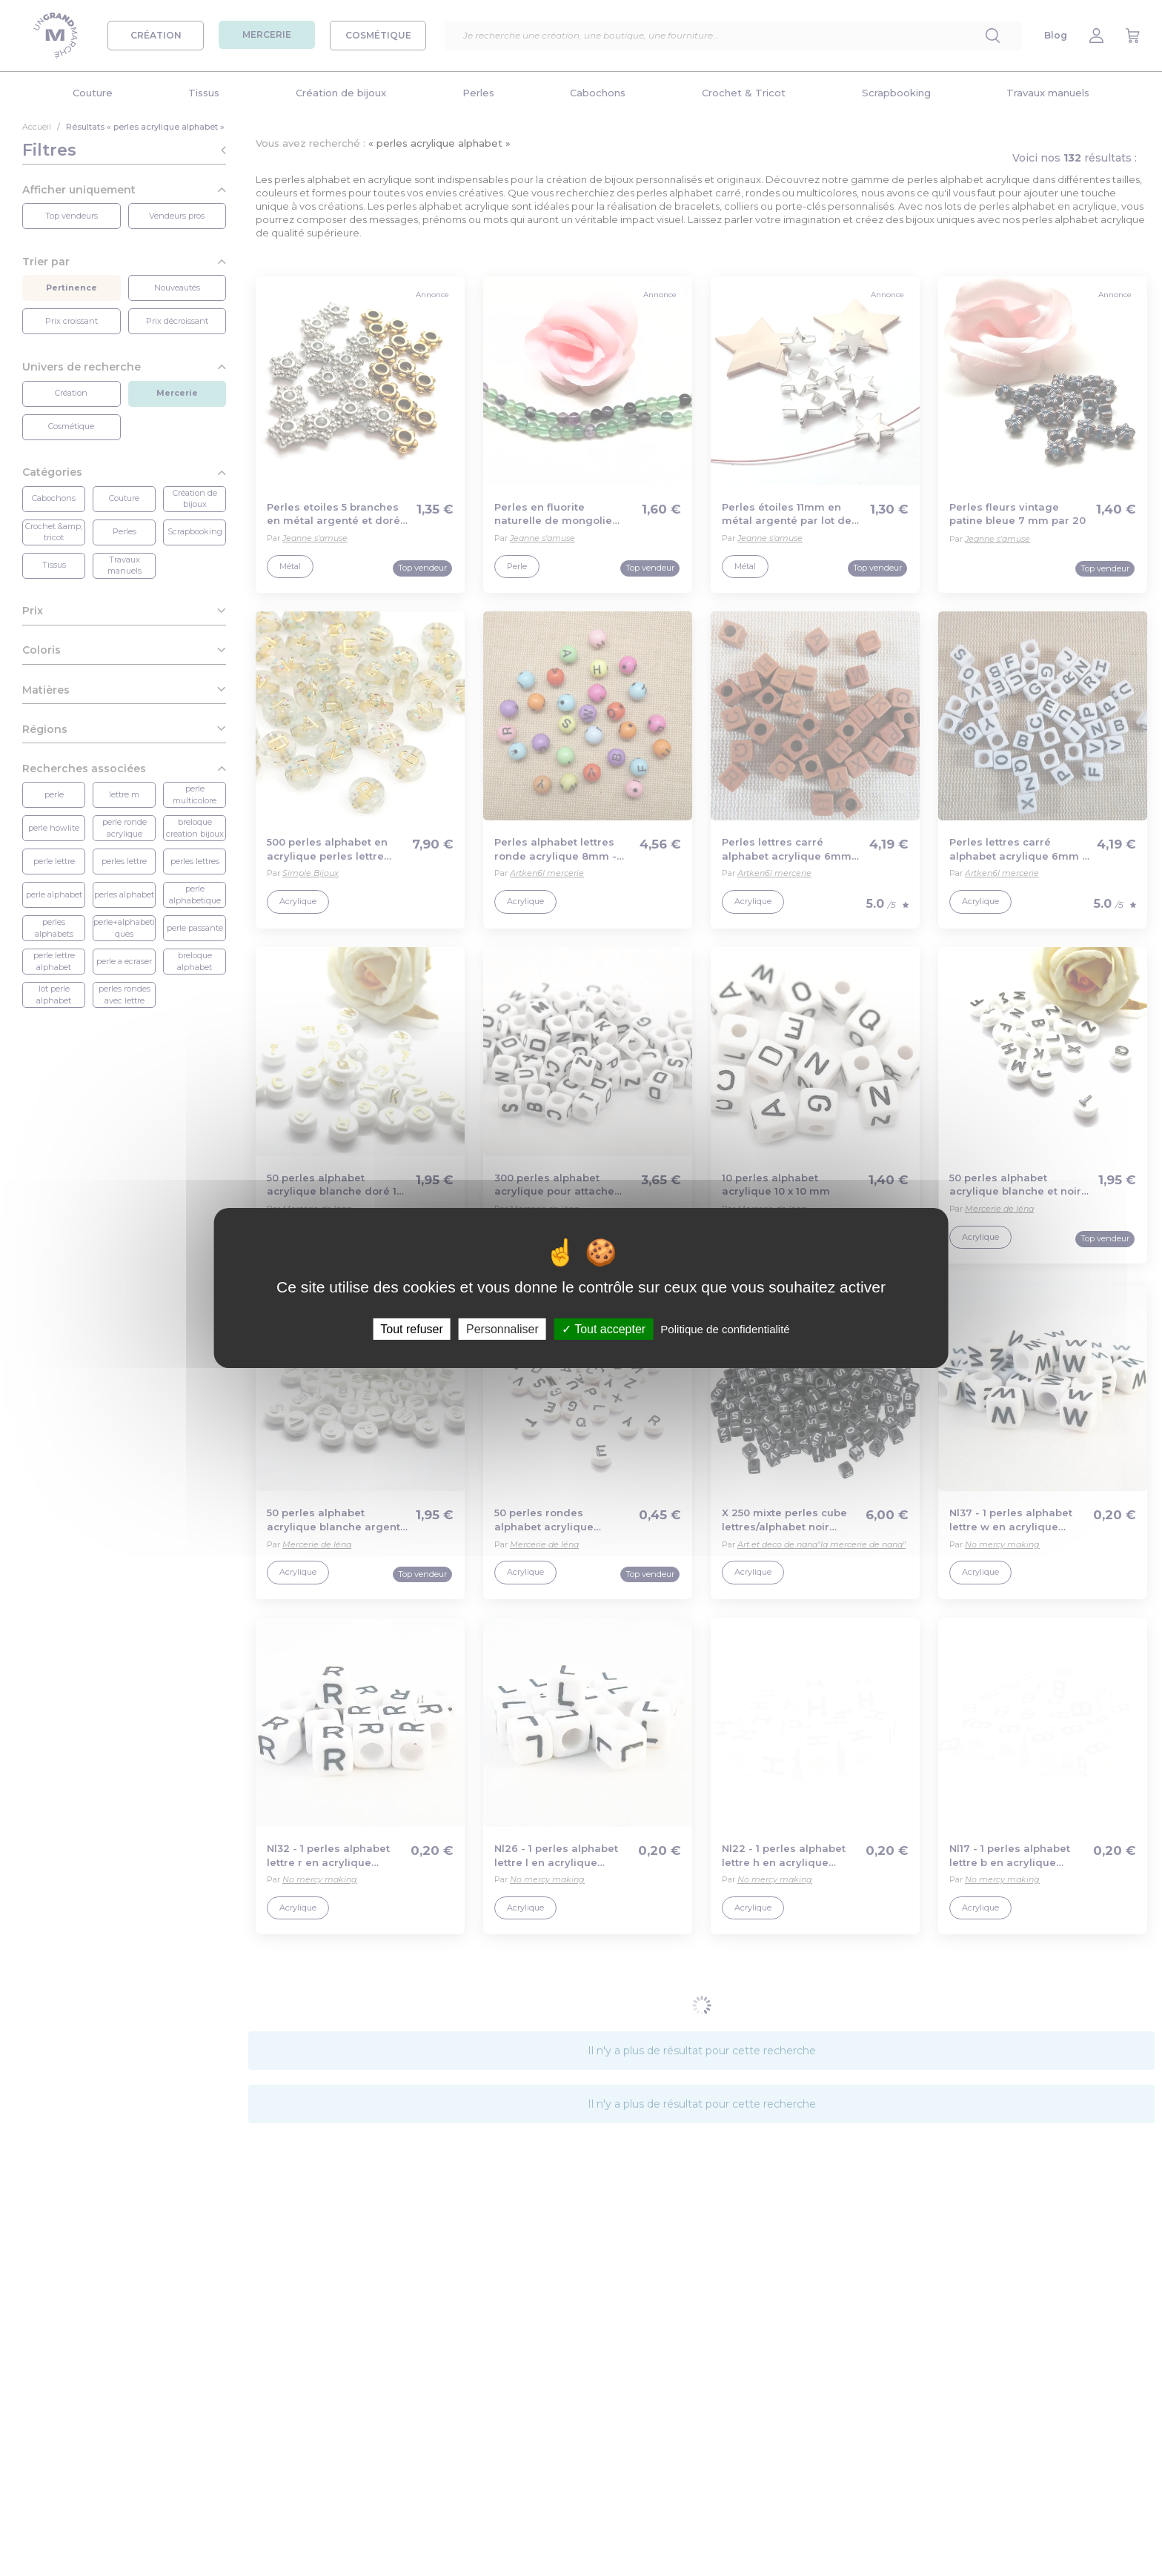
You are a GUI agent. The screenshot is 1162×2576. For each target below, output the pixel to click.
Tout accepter (603, 1329)
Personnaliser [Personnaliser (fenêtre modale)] (502, 1329)
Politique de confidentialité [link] (724, 1329)
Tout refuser (411, 1329)
